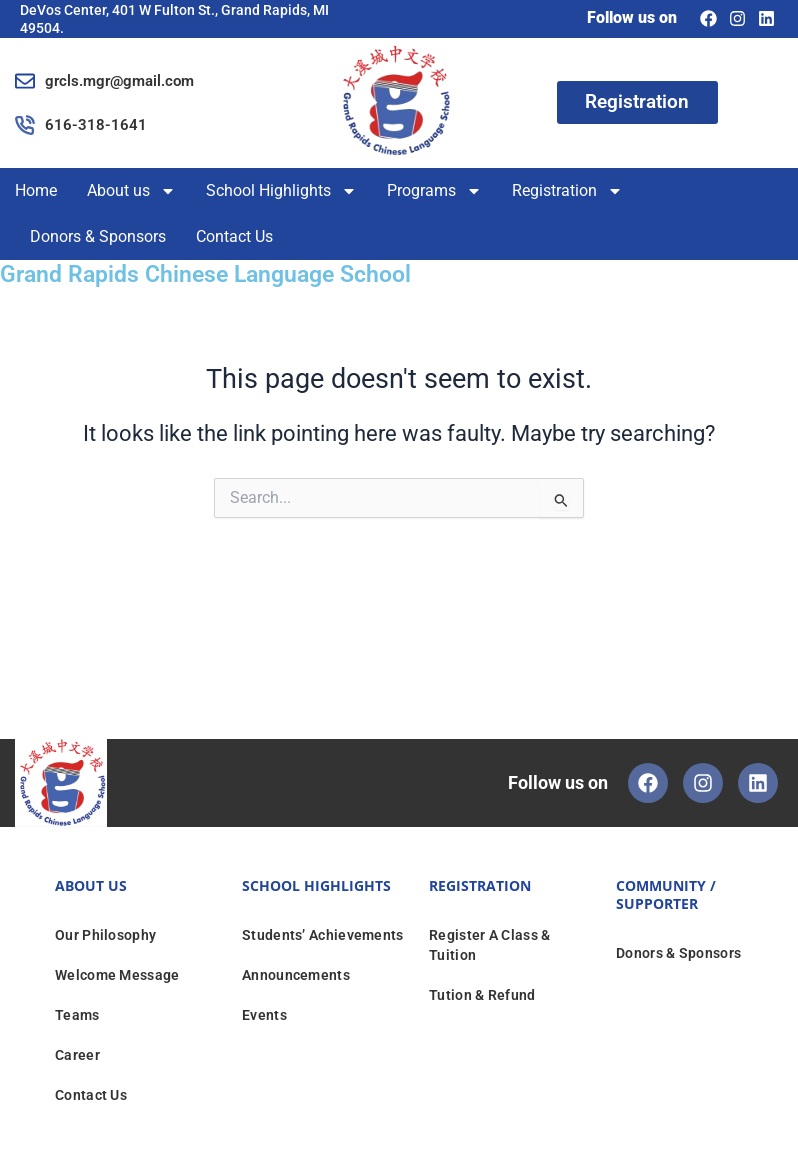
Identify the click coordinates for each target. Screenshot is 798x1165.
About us (131, 191)
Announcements (296, 975)
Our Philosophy (105, 935)
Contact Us (234, 236)
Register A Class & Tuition (489, 945)
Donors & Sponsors (98, 236)
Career (77, 1055)
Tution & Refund (482, 995)
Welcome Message (117, 975)
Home (36, 190)
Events (264, 1015)
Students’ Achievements (323, 935)
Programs (434, 191)
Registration (567, 191)
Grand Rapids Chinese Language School (205, 274)
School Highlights (281, 191)
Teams (77, 1015)
